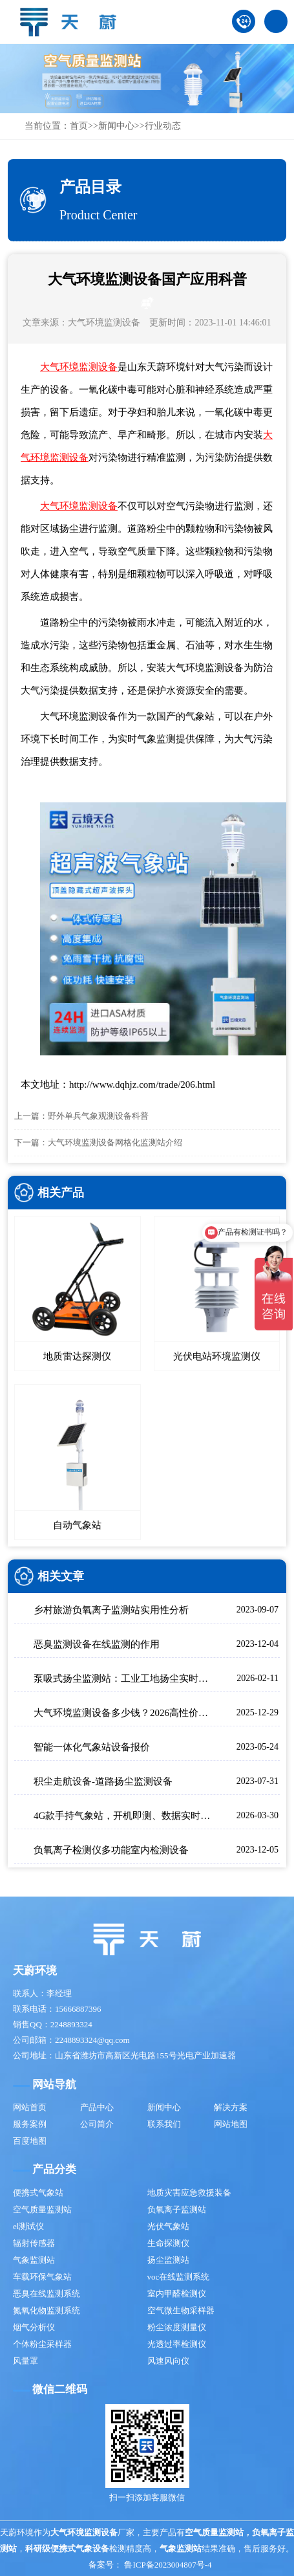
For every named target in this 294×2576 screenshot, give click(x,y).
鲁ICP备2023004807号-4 (167, 2565)
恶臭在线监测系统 (46, 2293)
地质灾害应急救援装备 (189, 2192)
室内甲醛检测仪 (176, 2293)
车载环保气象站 (42, 2277)
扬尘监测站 (168, 2260)
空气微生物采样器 (181, 2310)
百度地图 (30, 2141)
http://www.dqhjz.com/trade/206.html (142, 1084)
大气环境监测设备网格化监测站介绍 (115, 1142)
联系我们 (164, 2124)
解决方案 (230, 2107)
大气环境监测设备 (104, 322)
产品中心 (97, 2107)
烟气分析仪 (34, 2327)
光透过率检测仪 (176, 2344)
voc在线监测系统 (178, 2277)
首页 (79, 126)
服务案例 (30, 2124)
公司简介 (97, 2124)
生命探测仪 (168, 2243)
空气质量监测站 (42, 2209)
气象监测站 (34, 2260)
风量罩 (25, 2361)
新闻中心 (116, 126)
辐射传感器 (34, 2243)
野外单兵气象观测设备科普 (98, 1116)
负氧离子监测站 (176, 2209)
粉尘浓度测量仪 (176, 2327)
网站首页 (30, 2107)
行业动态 (163, 126)
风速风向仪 (168, 2361)
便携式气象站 (38, 2192)
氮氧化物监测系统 (46, 2310)
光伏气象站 (168, 2226)
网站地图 (230, 2124)
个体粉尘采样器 (42, 2344)
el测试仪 (28, 2226)
